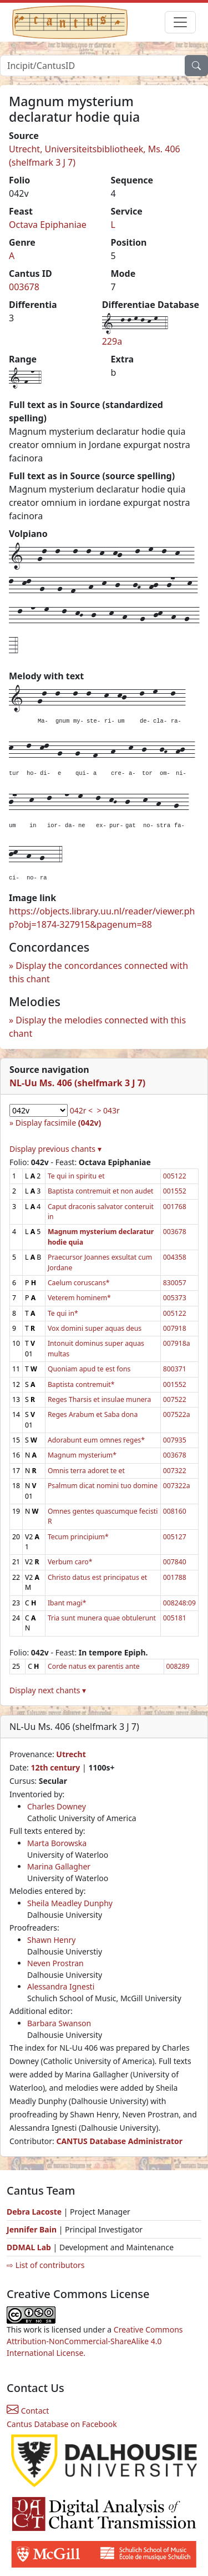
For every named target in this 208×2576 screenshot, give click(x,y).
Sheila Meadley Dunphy (70, 1903)
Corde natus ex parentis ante (94, 1666)
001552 (174, 1191)
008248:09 (179, 1603)
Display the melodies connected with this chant (97, 1027)
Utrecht (70, 1754)
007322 (174, 1470)
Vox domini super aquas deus (94, 1328)
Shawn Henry (51, 1940)
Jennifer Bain (33, 2229)
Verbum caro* (70, 1562)
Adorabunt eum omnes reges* (96, 1440)
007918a (176, 1343)
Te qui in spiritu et (76, 1176)
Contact (28, 2410)
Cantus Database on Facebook (62, 2424)
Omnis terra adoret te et (86, 1470)
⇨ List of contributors (45, 2265)
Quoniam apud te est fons (89, 1369)
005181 (174, 1618)
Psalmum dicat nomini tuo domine (103, 1485)
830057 (174, 1282)
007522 (174, 1399)
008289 (178, 1666)
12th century (55, 1767)
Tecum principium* (78, 1536)
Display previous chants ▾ (55, 1148)
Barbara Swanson (59, 2023)
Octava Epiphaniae (48, 224)
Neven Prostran (55, 1963)
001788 (174, 1577)
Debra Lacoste (34, 2211)
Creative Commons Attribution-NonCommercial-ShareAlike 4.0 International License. (95, 2341)
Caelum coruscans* (79, 1282)
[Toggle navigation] (180, 22)
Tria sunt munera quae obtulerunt (102, 1618)
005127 (174, 1536)
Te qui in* (63, 1313)
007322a (176, 1485)
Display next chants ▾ (47, 1690)
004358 (174, 1257)
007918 (174, 1328)
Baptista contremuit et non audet (101, 1191)
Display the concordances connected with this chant (98, 972)
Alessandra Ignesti (60, 1986)
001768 (174, 1206)
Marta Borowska (57, 1843)
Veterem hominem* (79, 1297)
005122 (174, 1176)
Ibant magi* (67, 1603)
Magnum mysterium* (82, 1455)
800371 (174, 1369)
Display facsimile (58, 1122)
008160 (174, 1511)
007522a (176, 1414)
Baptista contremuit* (81, 1384)
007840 (174, 1562)
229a (112, 341)
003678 (24, 287)
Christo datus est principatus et (97, 1577)
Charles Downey (56, 1806)
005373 (174, 1297)
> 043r (108, 1110)
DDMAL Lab (29, 2247)
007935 (174, 1440)
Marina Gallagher (58, 1866)
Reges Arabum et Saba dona (93, 1414)
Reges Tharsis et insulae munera (99, 1399)
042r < (81, 1110)
